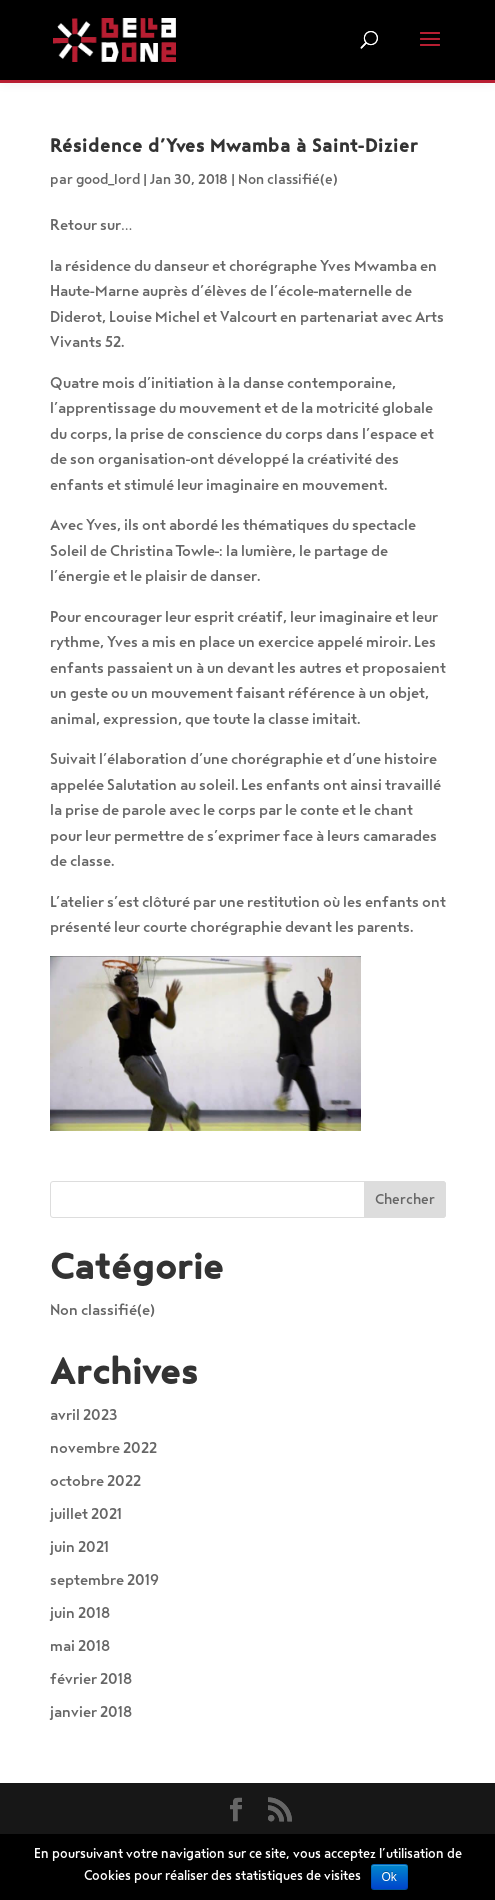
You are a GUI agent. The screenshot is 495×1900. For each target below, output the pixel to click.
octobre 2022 (95, 1481)
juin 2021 (79, 1547)
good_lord (108, 179)
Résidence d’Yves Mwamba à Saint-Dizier (234, 146)
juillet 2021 (86, 1514)
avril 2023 (83, 1415)
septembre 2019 (104, 1580)
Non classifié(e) (288, 179)
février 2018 (91, 1679)
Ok (389, 1877)
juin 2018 (80, 1613)
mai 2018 (80, 1646)
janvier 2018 (91, 1712)
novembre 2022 (103, 1448)
